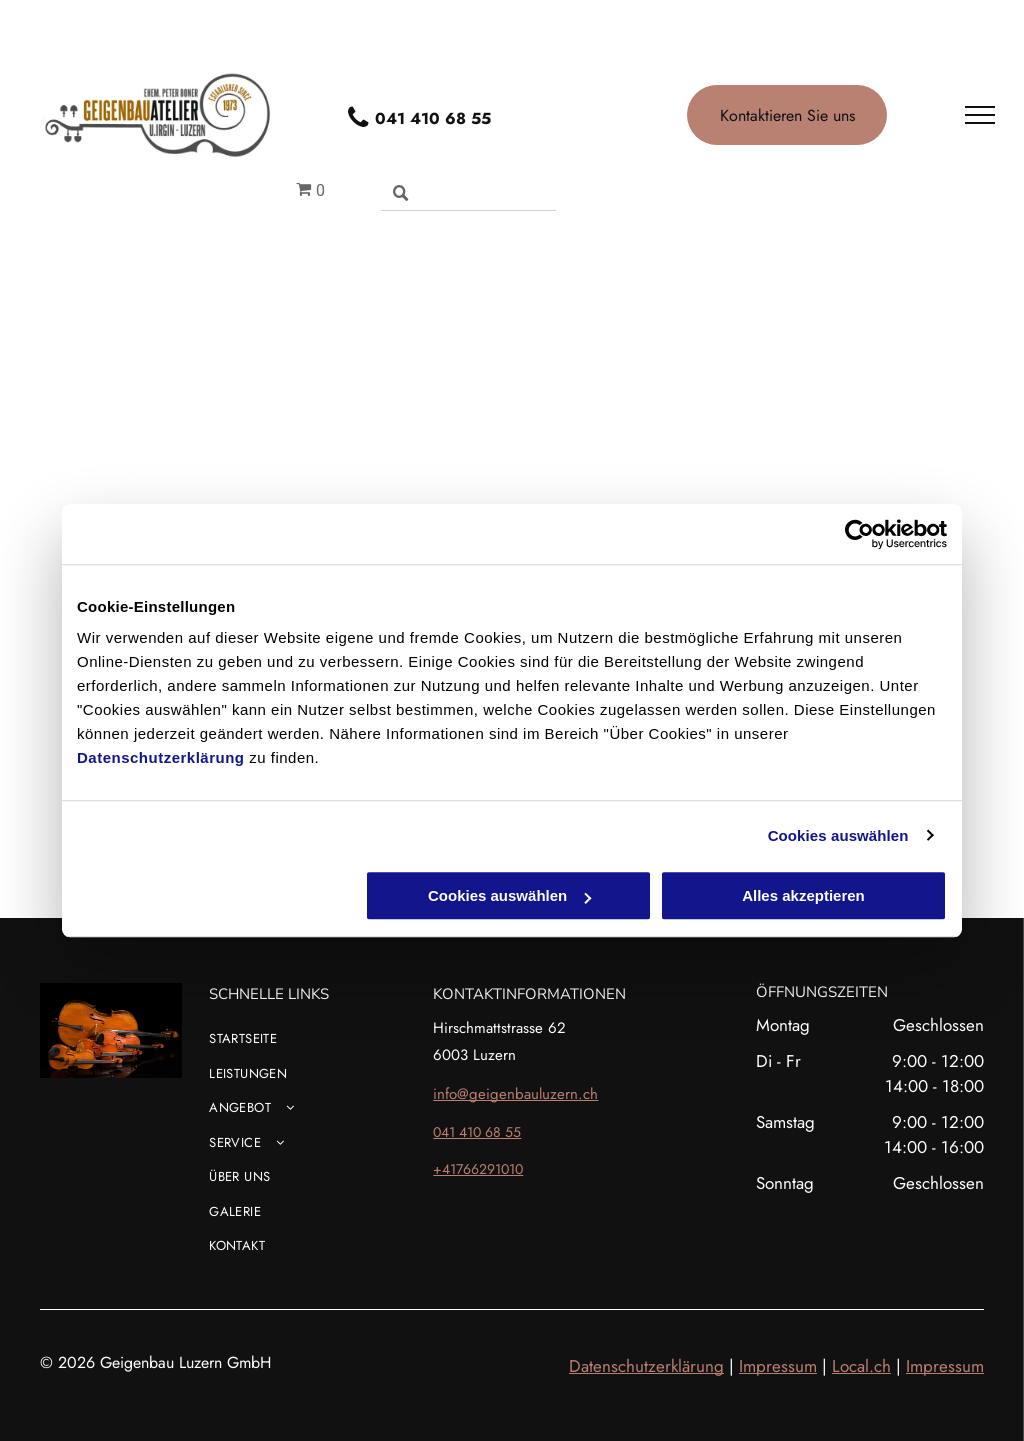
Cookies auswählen (838, 835)
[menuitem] (313, 1046)
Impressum (778, 1366)
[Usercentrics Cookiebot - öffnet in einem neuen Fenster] (859, 534)
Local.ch (861, 1366)
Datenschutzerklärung (161, 757)
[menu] (980, 115)
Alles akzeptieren (803, 895)
